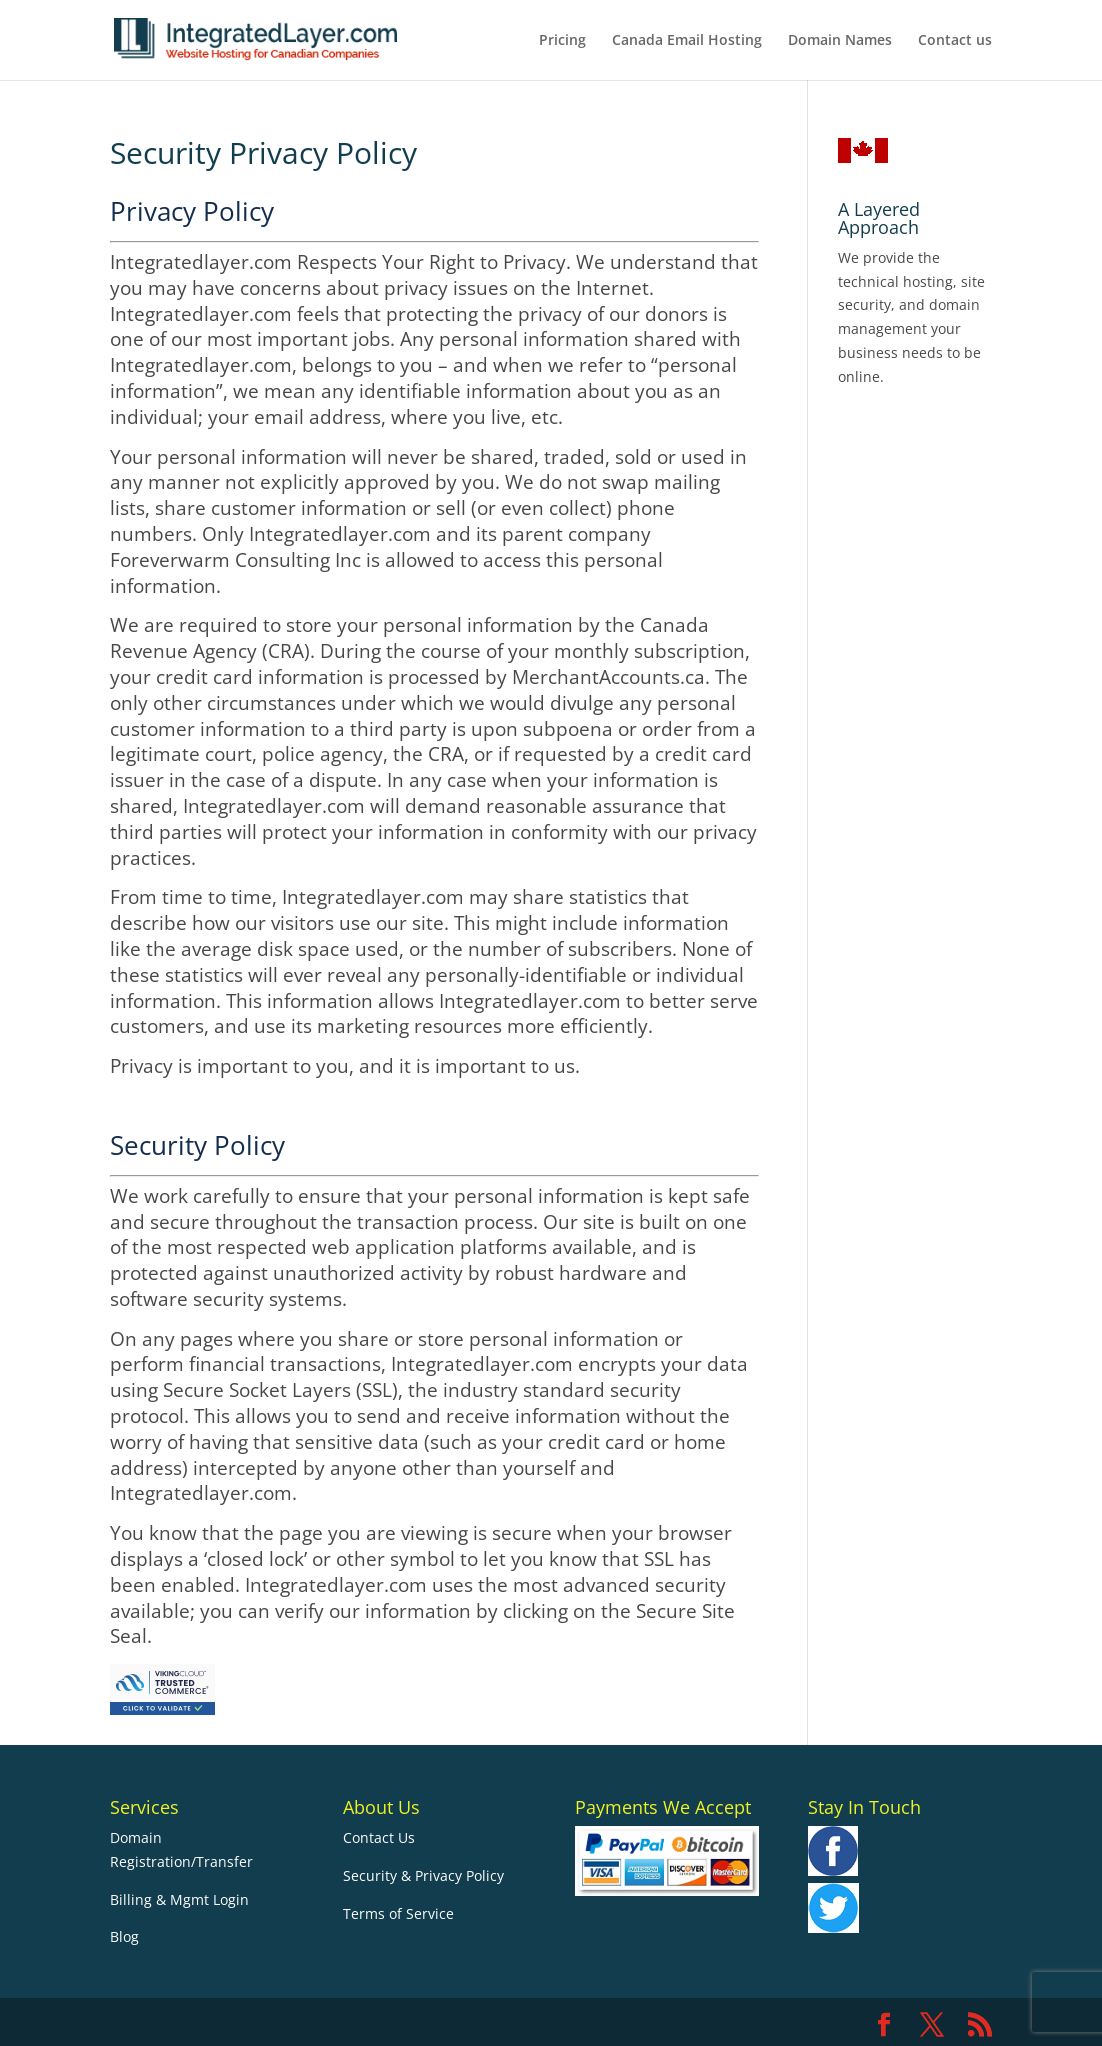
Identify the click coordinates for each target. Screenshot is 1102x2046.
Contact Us (379, 1837)
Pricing (562, 41)
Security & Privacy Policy (423, 1875)
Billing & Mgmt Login (179, 1899)
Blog (124, 1936)
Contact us (955, 41)
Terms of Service (398, 1913)
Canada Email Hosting (687, 41)
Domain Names (840, 41)
